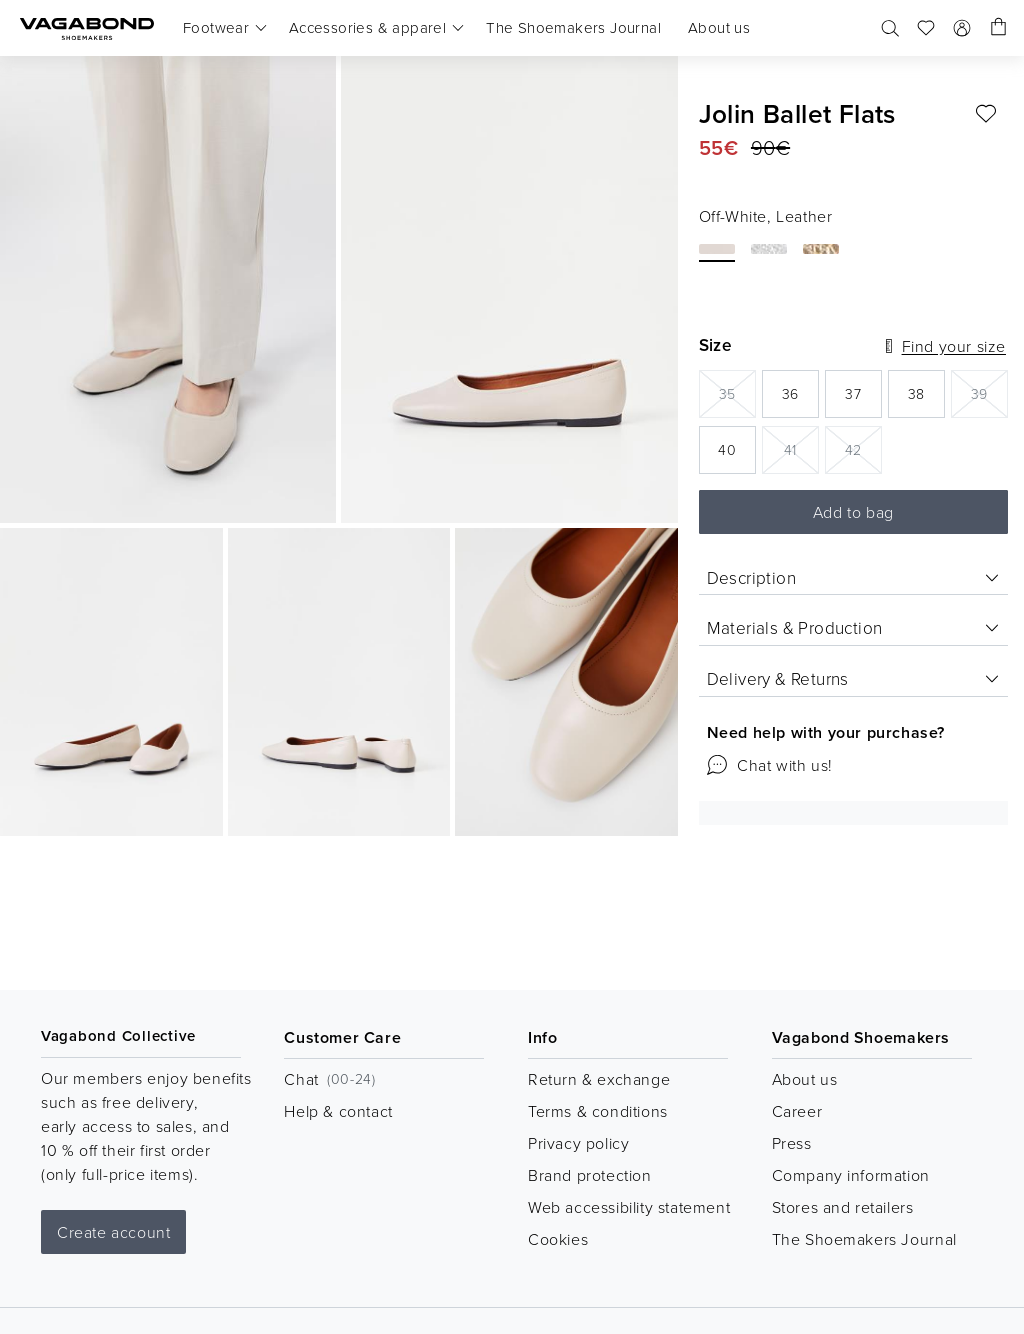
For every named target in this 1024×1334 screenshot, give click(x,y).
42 (863, 448)
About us (805, 1079)
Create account (113, 1232)
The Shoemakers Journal (864, 1239)
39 (989, 392)
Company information (851, 1175)
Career (797, 1111)
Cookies (558, 1239)
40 (737, 455)
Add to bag (853, 512)
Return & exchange (599, 1079)
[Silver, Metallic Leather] (769, 249)
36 (800, 399)
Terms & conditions (598, 1111)
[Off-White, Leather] (717, 249)
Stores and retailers (843, 1207)
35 (737, 392)
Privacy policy (578, 1143)
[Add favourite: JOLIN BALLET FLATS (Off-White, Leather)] (986, 114)
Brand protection (590, 1175)
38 (926, 399)
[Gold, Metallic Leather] (821, 249)
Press (792, 1143)
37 (863, 399)
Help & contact (338, 1111)
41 (801, 448)
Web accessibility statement (629, 1207)
